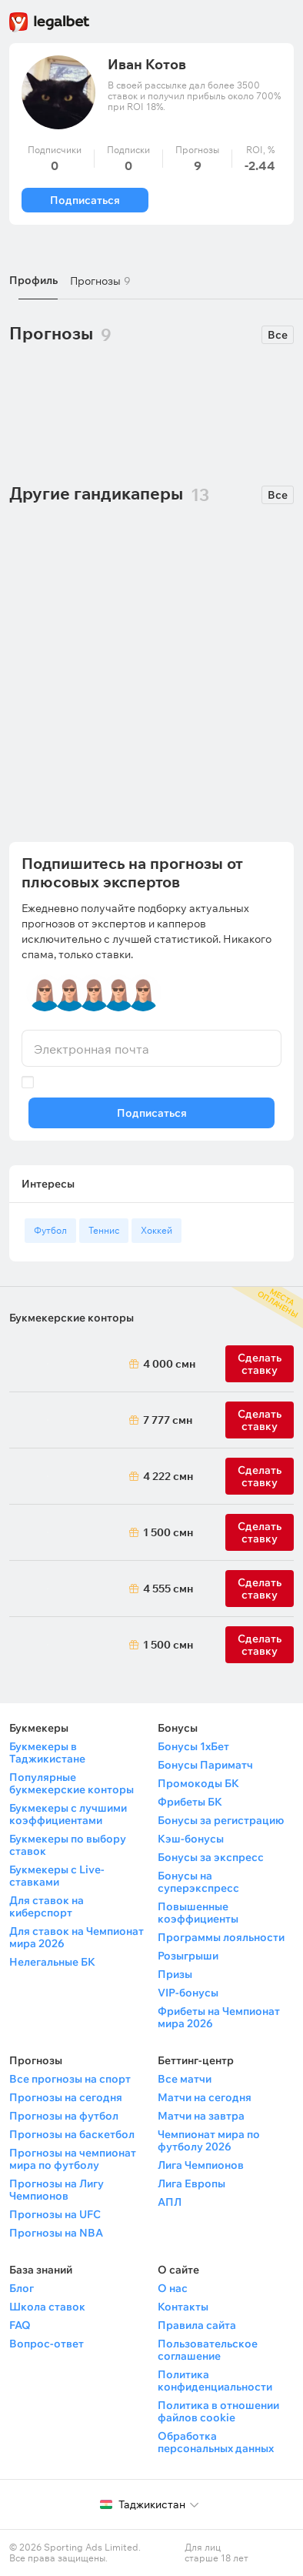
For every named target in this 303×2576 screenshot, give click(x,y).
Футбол (50, 1230)
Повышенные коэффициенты (198, 1912)
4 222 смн (165, 1476)
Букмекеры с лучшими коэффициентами (68, 1814)
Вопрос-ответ (46, 2343)
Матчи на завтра (201, 2116)
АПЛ (169, 2202)
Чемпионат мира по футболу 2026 (209, 2140)
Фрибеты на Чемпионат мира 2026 (219, 2017)
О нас (173, 2288)
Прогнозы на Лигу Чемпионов (56, 2190)
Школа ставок (47, 2307)
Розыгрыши (188, 1956)
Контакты (183, 2307)
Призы (175, 1974)
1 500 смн (165, 1532)
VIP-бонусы (188, 1993)
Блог (21, 2288)
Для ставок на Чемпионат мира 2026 (76, 1937)
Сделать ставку (259, 1476)
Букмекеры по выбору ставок (67, 1845)
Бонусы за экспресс (211, 1857)
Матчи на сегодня (204, 2097)
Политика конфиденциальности (215, 2380)
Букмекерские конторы (71, 1318)
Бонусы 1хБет (193, 1746)
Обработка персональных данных (216, 2442)
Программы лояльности (221, 1937)
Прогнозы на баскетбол (72, 2134)
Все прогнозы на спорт (70, 2079)
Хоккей (156, 1230)
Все (278, 335)
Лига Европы (191, 2183)
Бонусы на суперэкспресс (198, 1882)
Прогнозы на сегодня (65, 2097)
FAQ (20, 2325)
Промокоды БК (198, 1783)
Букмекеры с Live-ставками (57, 1876)
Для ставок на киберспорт (46, 1906)
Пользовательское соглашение (208, 2350)
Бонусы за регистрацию (221, 1820)
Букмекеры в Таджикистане (47, 1752)
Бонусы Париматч (205, 1765)
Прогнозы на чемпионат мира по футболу (72, 2159)
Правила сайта (197, 2325)
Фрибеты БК (190, 1802)
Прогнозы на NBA (56, 2233)
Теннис (103, 1230)
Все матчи (184, 2079)
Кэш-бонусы (191, 1839)
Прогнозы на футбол (63, 2116)
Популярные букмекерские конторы (71, 1783)
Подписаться (85, 200)
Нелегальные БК (52, 1962)
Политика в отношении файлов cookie (218, 2411)
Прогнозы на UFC (55, 2214)
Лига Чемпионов (201, 2165)
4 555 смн (165, 1588)
